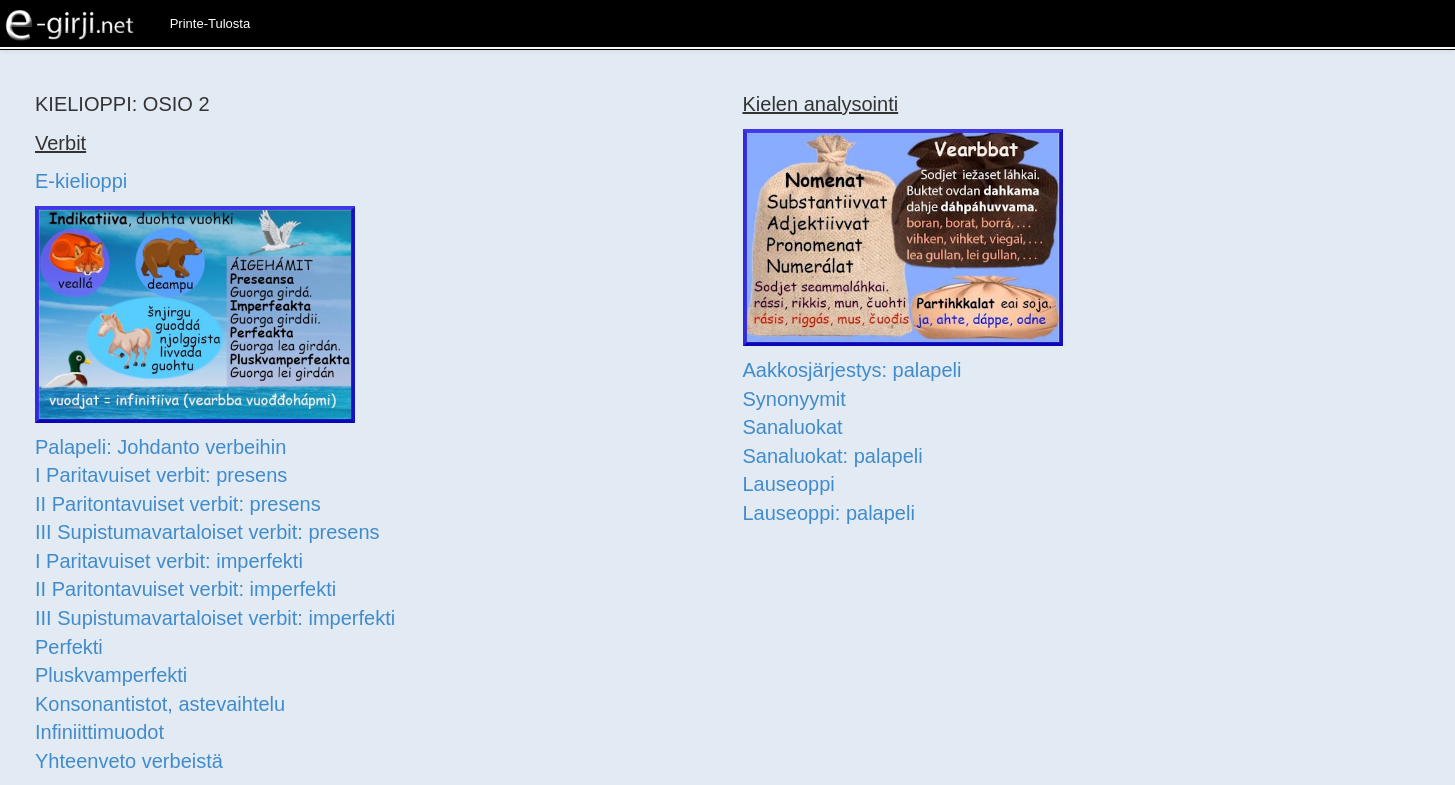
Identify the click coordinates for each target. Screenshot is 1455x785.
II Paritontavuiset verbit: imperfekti (185, 589)
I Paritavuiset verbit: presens (161, 475)
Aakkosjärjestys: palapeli (852, 370)
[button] (271, 15)
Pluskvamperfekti (111, 675)
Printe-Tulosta (210, 23)
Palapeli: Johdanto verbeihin (160, 447)
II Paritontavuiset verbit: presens (178, 504)
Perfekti (69, 647)
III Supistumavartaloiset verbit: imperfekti (215, 618)
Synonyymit (794, 399)
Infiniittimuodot (99, 732)
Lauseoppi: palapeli (829, 513)
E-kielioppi (81, 181)
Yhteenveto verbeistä (129, 761)
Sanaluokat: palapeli (833, 456)
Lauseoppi (789, 484)
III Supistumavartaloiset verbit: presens (207, 532)
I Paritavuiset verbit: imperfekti (169, 561)
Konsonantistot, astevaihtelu (160, 704)
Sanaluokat (793, 427)
